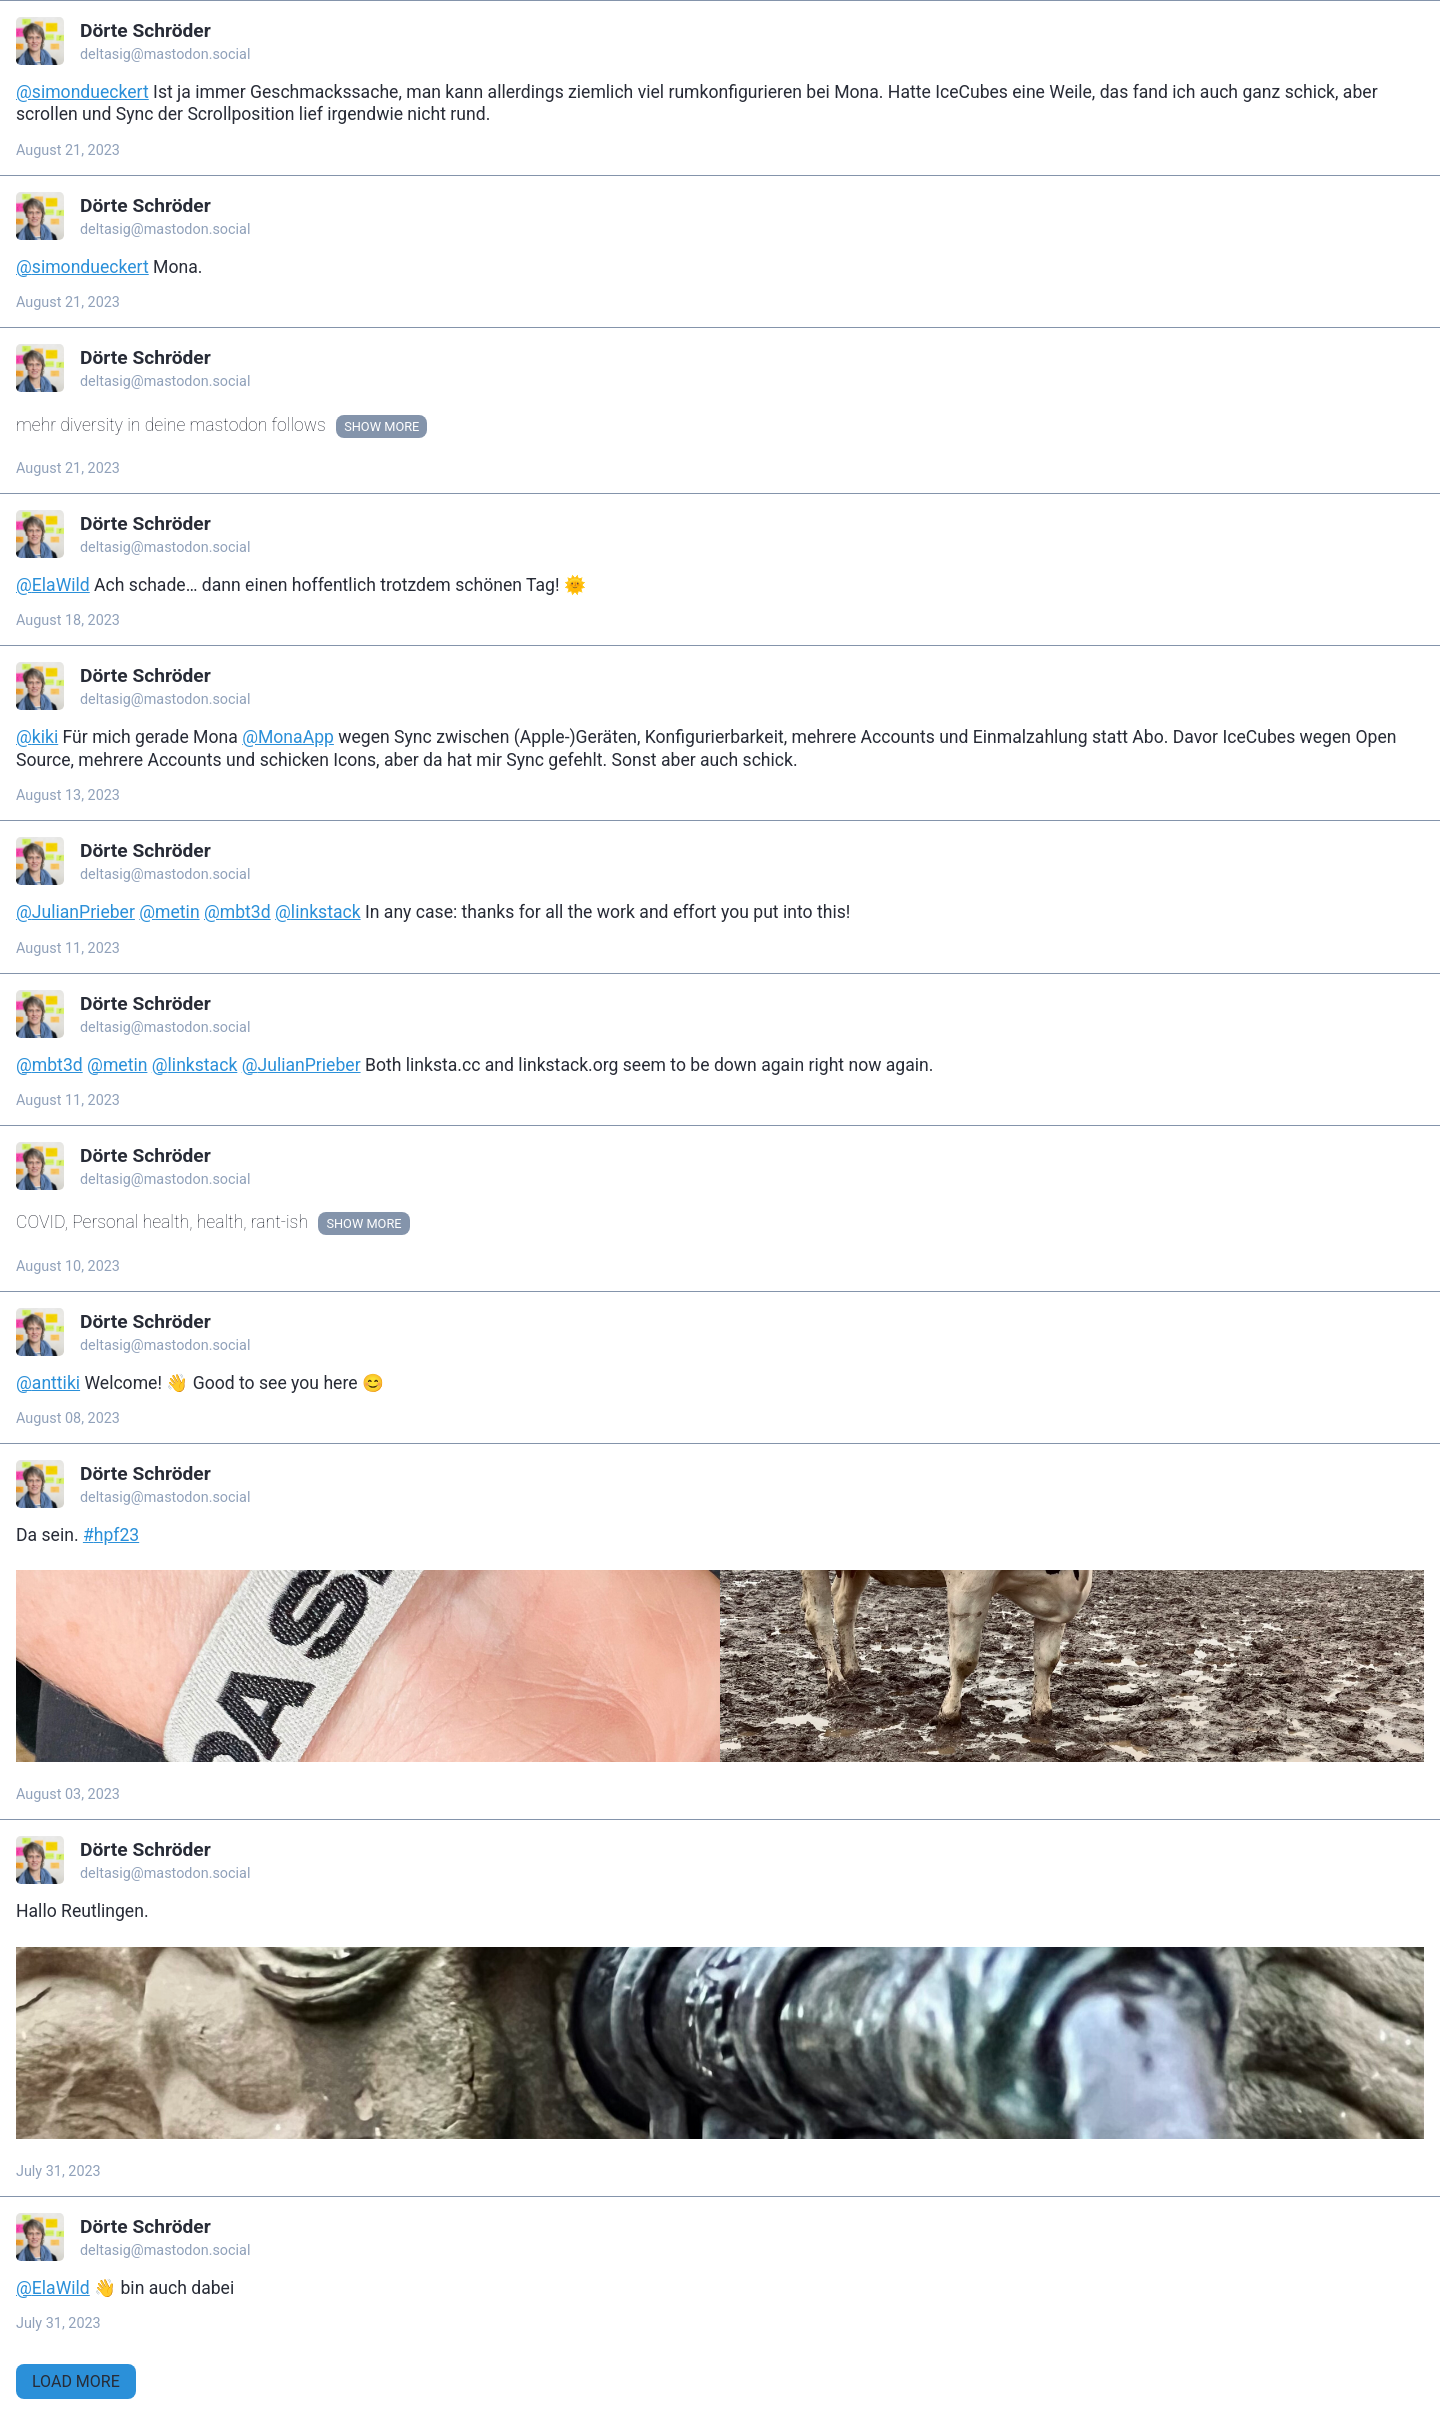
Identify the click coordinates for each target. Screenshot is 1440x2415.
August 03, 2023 (68, 1794)
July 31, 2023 (58, 2171)
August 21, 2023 (68, 150)
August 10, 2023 (68, 1266)
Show (362, 426)
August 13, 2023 (68, 795)
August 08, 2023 (68, 1418)
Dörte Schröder (145, 30)
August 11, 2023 (68, 948)
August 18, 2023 (68, 620)
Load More (76, 2381)
